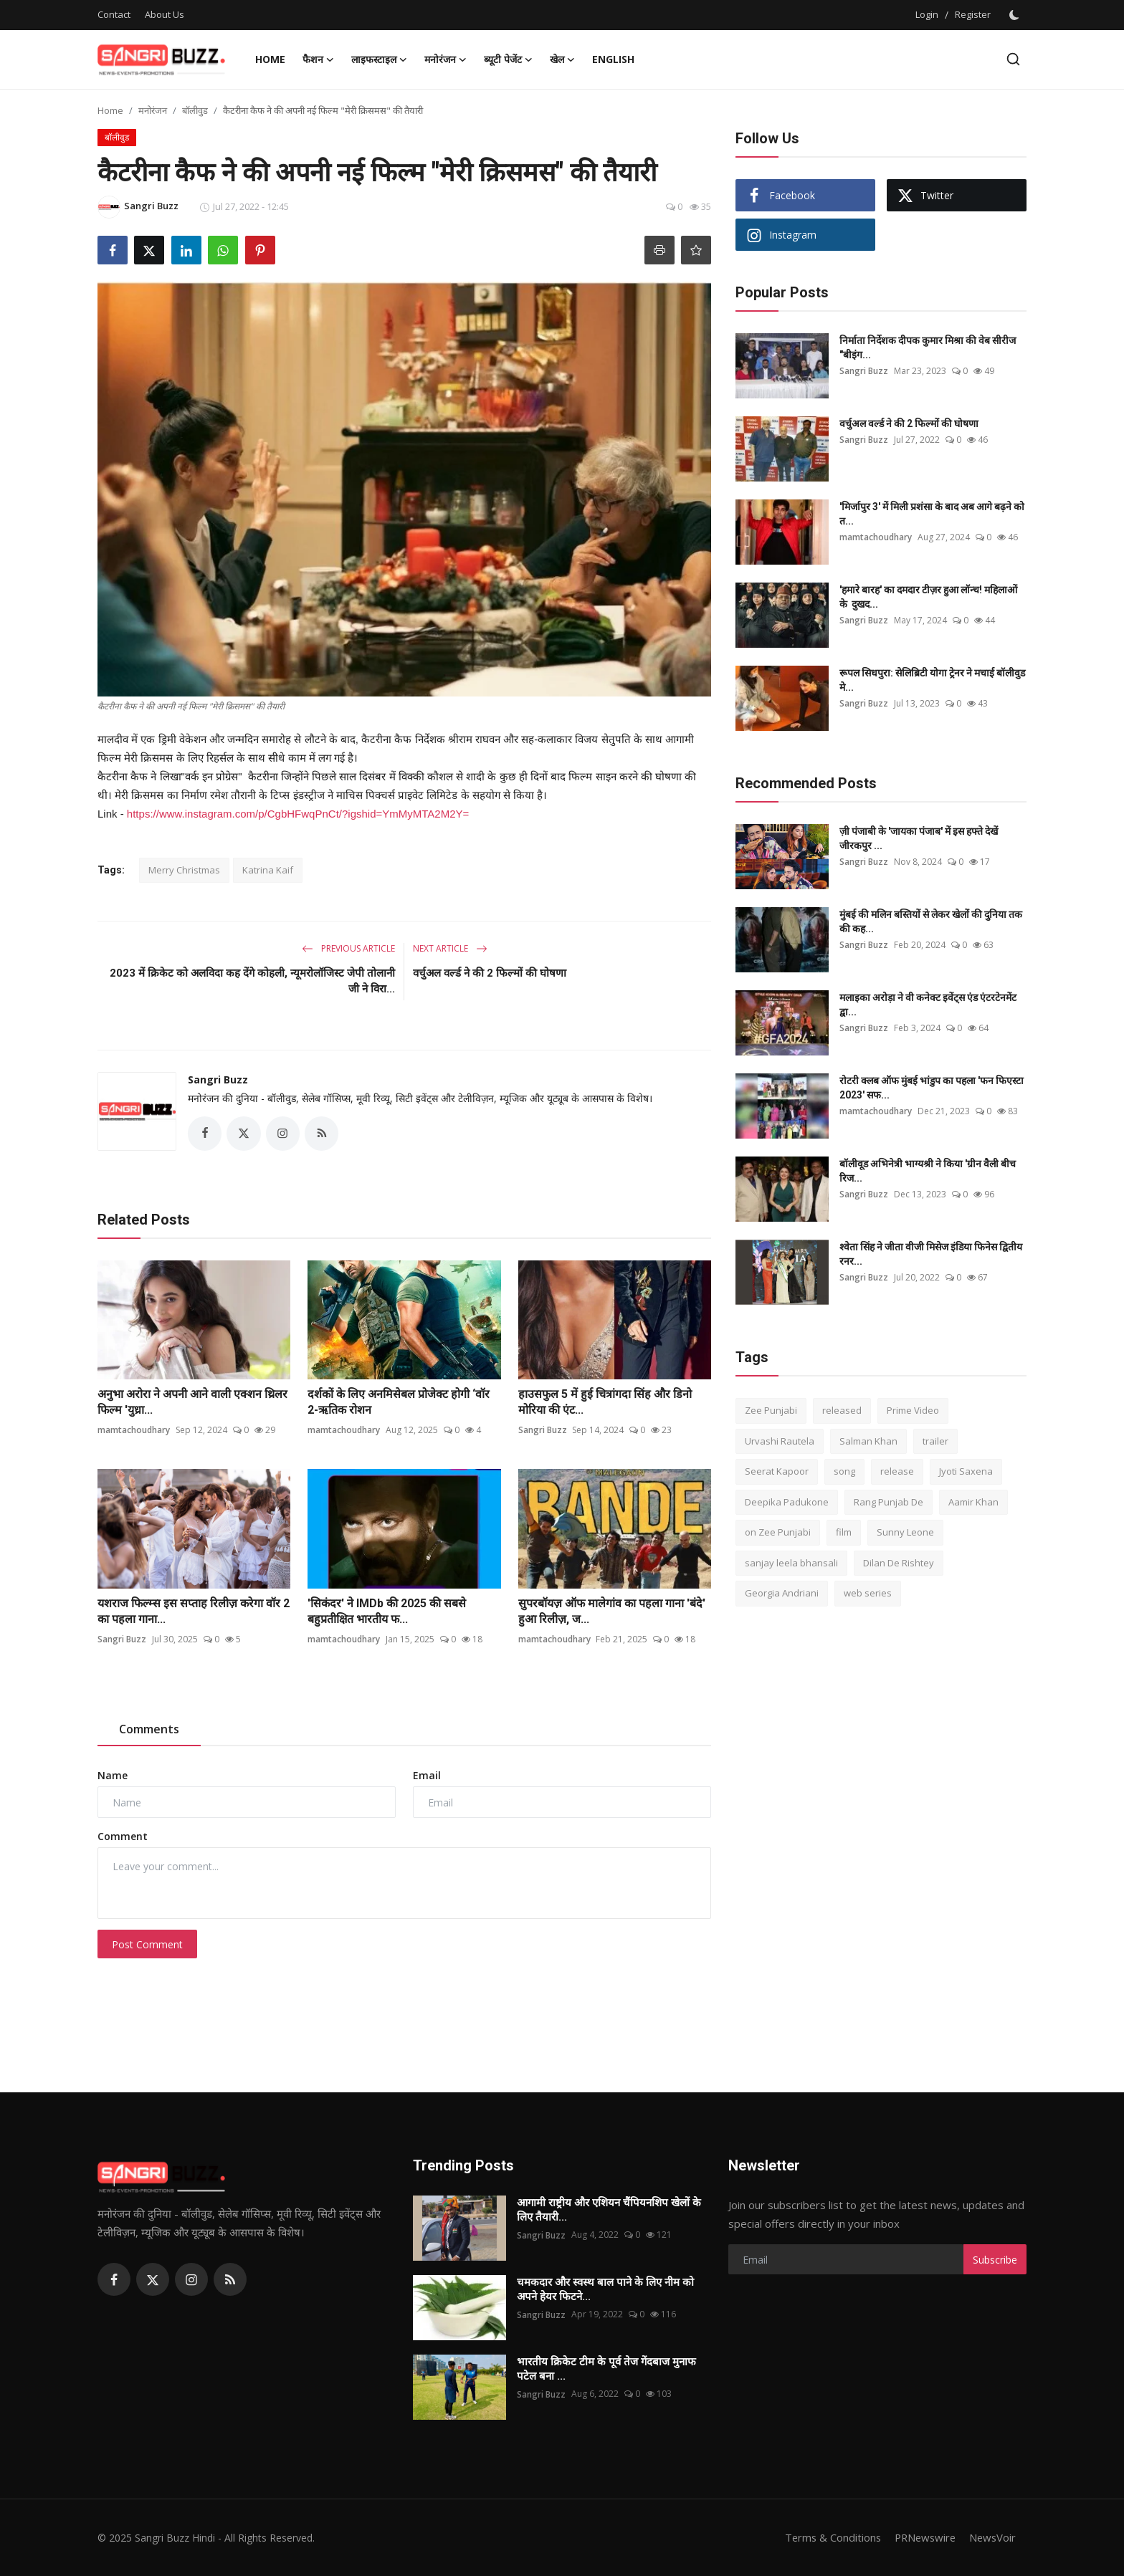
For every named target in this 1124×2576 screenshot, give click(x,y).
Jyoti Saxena (966, 1471)
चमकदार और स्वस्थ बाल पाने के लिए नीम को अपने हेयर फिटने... (605, 2290)
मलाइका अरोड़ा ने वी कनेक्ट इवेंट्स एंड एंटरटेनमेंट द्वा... (927, 1005)
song (844, 1471)
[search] (1013, 59)
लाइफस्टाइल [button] (379, 59)
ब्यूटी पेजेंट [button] (508, 59)
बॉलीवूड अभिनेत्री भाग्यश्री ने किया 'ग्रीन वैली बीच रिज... (927, 1171)
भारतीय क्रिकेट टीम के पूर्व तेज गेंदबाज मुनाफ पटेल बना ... (606, 2369)
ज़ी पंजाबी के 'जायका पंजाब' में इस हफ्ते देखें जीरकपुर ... (918, 838)
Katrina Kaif (267, 869)
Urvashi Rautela (779, 1441)
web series (868, 1592)
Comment (122, 1837)
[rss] (230, 2280)
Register (973, 14)
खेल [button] (562, 59)
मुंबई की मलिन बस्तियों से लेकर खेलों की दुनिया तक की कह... (930, 921)
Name (112, 1776)
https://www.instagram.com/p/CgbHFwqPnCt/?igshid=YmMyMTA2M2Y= (298, 814)
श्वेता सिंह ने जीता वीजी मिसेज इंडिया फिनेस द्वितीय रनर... (930, 1254)
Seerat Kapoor (777, 1471)
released (842, 1410)
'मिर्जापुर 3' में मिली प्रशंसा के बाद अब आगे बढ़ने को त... (931, 514)
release (897, 1471)
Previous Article (348, 948)
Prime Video (913, 1410)
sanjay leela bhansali (791, 1562)
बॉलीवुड (195, 110)
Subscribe (995, 2259)
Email (427, 1776)
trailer (935, 1441)
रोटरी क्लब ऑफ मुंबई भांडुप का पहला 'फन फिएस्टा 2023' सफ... (931, 1088)
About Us (164, 14)
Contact (113, 14)
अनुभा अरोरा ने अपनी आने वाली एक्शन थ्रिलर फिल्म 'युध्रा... (192, 1402)
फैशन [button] (318, 59)
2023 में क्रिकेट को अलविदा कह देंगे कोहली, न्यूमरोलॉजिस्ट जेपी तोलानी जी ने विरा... (252, 981)
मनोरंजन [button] (445, 59)
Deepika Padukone (787, 1501)
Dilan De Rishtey (898, 1562)
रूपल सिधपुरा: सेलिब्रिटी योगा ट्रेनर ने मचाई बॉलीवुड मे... (932, 680)
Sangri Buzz (218, 1079)
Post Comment (147, 1944)
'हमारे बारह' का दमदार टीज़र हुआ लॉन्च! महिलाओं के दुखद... (928, 597)
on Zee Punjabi (778, 1532)
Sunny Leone (905, 1532)
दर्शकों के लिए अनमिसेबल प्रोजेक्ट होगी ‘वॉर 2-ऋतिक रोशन (399, 1402)
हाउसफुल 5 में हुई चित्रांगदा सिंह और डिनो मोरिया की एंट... (605, 1402)
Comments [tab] (149, 1730)
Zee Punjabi (771, 1410)
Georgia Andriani (782, 1592)
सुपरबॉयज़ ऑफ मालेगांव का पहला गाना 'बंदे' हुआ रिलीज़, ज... (611, 1612)
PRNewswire (922, 2538)
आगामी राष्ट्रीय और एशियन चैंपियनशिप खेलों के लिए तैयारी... (609, 2210)
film (844, 1532)
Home (270, 59)
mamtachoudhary (133, 1431)
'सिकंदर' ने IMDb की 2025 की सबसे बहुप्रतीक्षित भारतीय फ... (387, 1612)
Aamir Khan (973, 1501)
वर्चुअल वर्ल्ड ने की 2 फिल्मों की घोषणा (489, 973)
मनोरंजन (152, 110)
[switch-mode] (1016, 15)
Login (926, 14)
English (613, 59)
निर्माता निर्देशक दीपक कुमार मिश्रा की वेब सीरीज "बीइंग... (927, 347)
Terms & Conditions (827, 2538)
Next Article (450, 948)
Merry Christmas (184, 869)
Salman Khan (868, 1441)
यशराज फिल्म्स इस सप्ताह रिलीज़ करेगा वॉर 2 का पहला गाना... (193, 1612)
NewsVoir (992, 2538)
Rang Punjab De (888, 1501)
